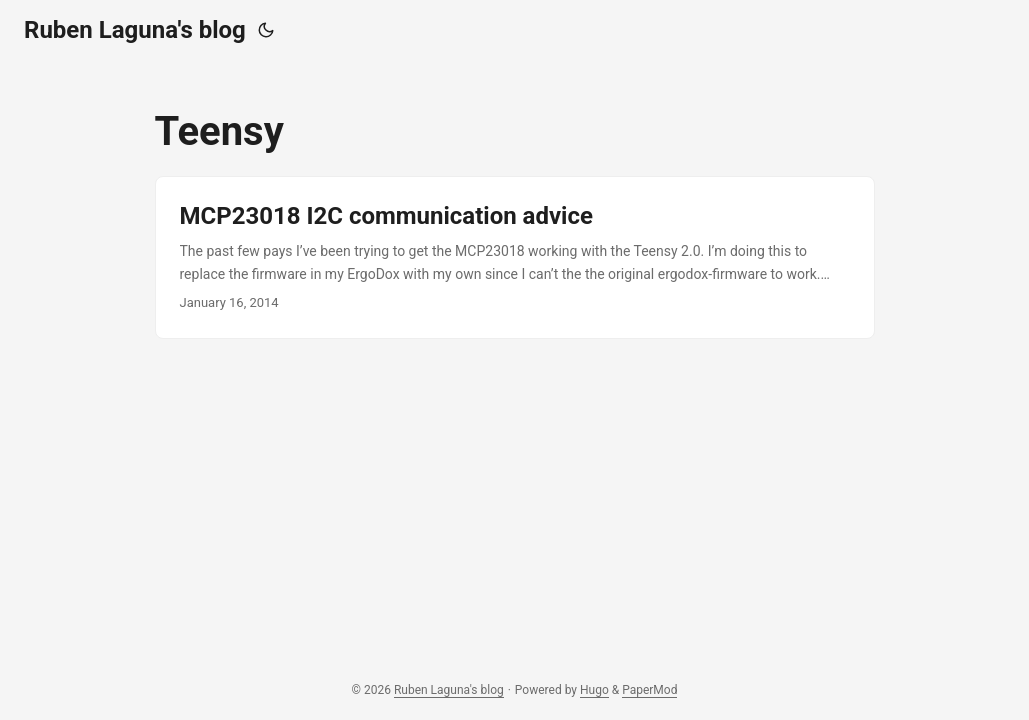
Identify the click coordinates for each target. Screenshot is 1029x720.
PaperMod (649, 690)
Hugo (594, 690)
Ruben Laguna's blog (135, 30)
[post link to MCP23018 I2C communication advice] (515, 257)
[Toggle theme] (266, 30)
